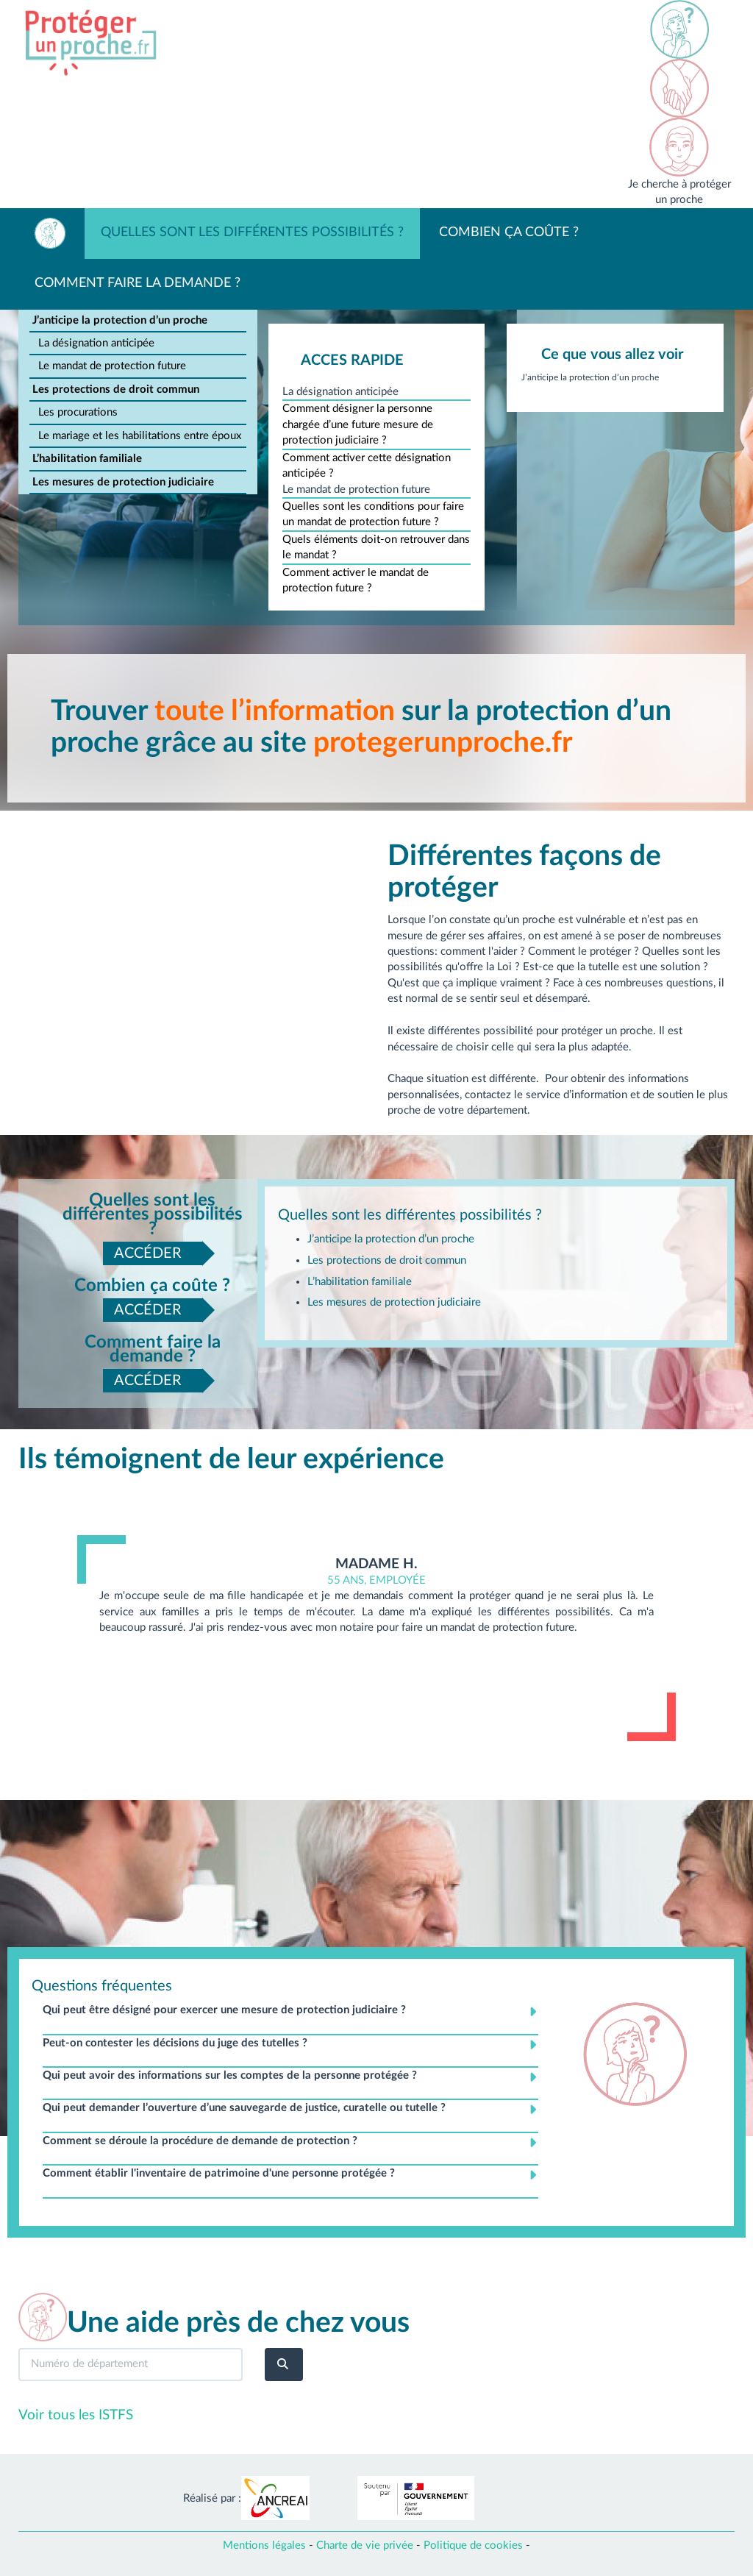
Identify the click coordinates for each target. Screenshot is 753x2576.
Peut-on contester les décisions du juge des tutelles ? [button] (175, 2043)
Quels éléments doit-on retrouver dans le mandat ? (376, 547)
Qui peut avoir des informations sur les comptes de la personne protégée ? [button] (230, 2075)
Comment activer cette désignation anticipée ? (366, 465)
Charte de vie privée (364, 2545)
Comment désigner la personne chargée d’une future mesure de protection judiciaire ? (357, 424)
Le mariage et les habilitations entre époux (139, 435)
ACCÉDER (148, 1253)
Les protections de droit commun (115, 389)
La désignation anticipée (96, 343)
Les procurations (78, 412)
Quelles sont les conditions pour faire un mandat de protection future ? (373, 514)
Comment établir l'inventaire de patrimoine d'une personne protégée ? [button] (219, 2173)
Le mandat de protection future (112, 365)
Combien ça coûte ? (509, 232)
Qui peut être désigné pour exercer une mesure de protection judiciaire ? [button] (224, 2009)
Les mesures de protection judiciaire (123, 482)
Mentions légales (264, 2545)
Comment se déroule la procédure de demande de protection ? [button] (200, 2140)
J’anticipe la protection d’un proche (119, 320)
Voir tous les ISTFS (75, 2415)
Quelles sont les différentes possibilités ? (252, 232)
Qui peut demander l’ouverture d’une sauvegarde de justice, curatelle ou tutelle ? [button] (244, 2107)
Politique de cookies (473, 2545)
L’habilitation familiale (87, 458)
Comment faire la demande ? (137, 283)
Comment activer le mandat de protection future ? (355, 580)
